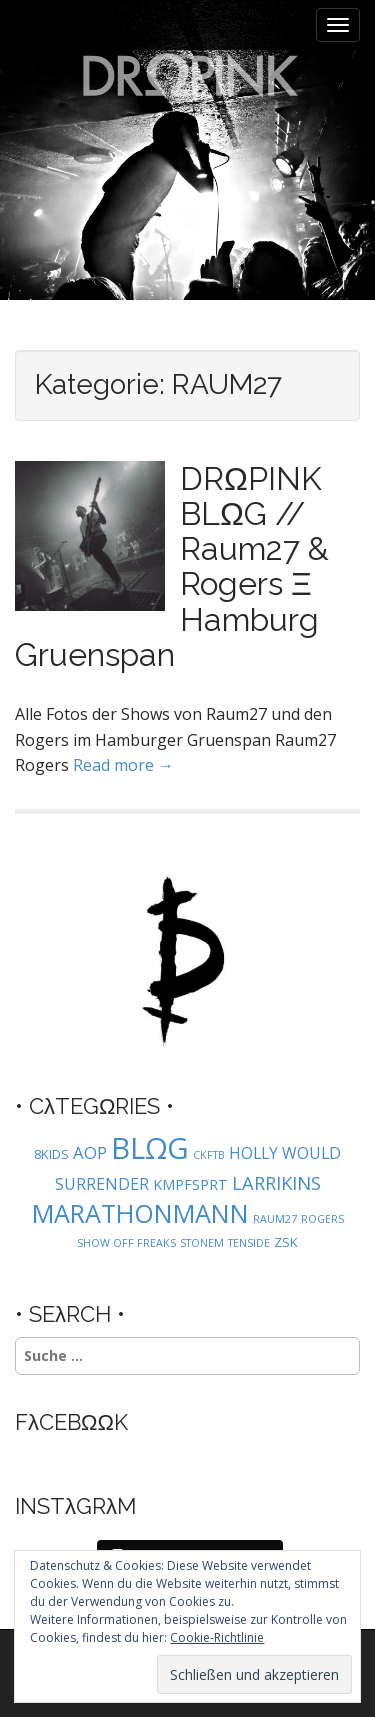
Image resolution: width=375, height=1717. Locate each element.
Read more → (123, 765)
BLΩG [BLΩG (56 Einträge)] (150, 1148)
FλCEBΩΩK (71, 1422)
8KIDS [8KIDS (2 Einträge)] (51, 1154)
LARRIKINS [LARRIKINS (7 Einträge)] (276, 1182)
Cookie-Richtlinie (217, 1637)
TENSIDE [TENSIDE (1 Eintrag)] (249, 1243)
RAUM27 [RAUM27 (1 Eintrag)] (275, 1219)
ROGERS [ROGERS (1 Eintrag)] (322, 1219)
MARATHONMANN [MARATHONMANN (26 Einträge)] (140, 1213)
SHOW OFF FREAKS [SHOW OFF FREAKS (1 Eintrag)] (126, 1243)
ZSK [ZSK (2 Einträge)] (286, 1242)
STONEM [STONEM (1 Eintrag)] (202, 1243)
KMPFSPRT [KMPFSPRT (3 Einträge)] (190, 1184)
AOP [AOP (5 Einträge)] (90, 1152)
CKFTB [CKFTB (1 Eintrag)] (209, 1155)
